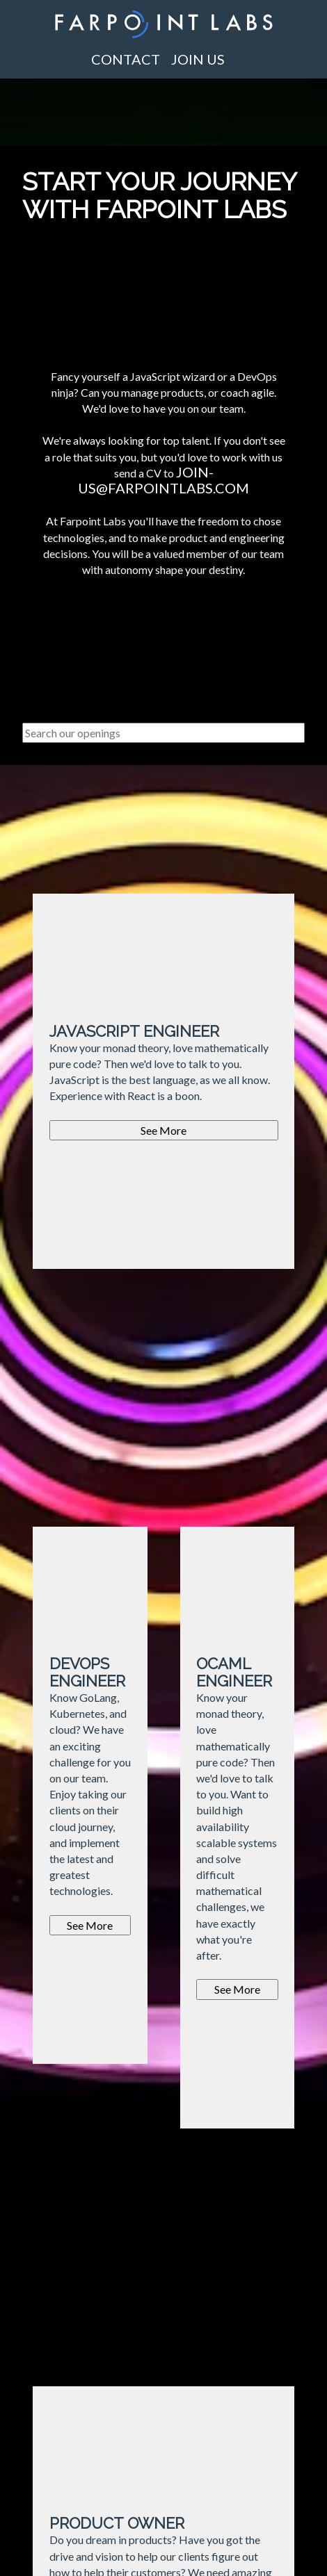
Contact (125, 59)
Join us (198, 59)
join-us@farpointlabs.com (163, 479)
